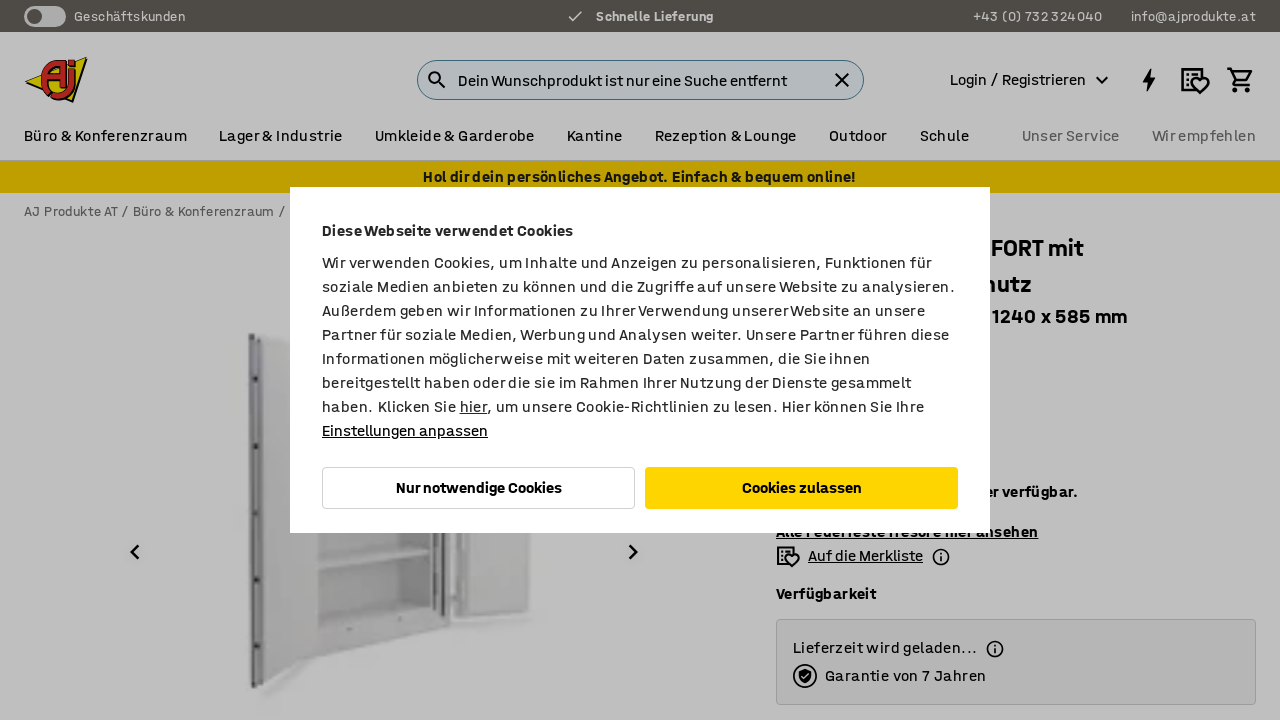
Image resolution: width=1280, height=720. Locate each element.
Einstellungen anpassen (405, 430)
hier (474, 406)
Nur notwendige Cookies (479, 487)
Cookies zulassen (802, 487)
